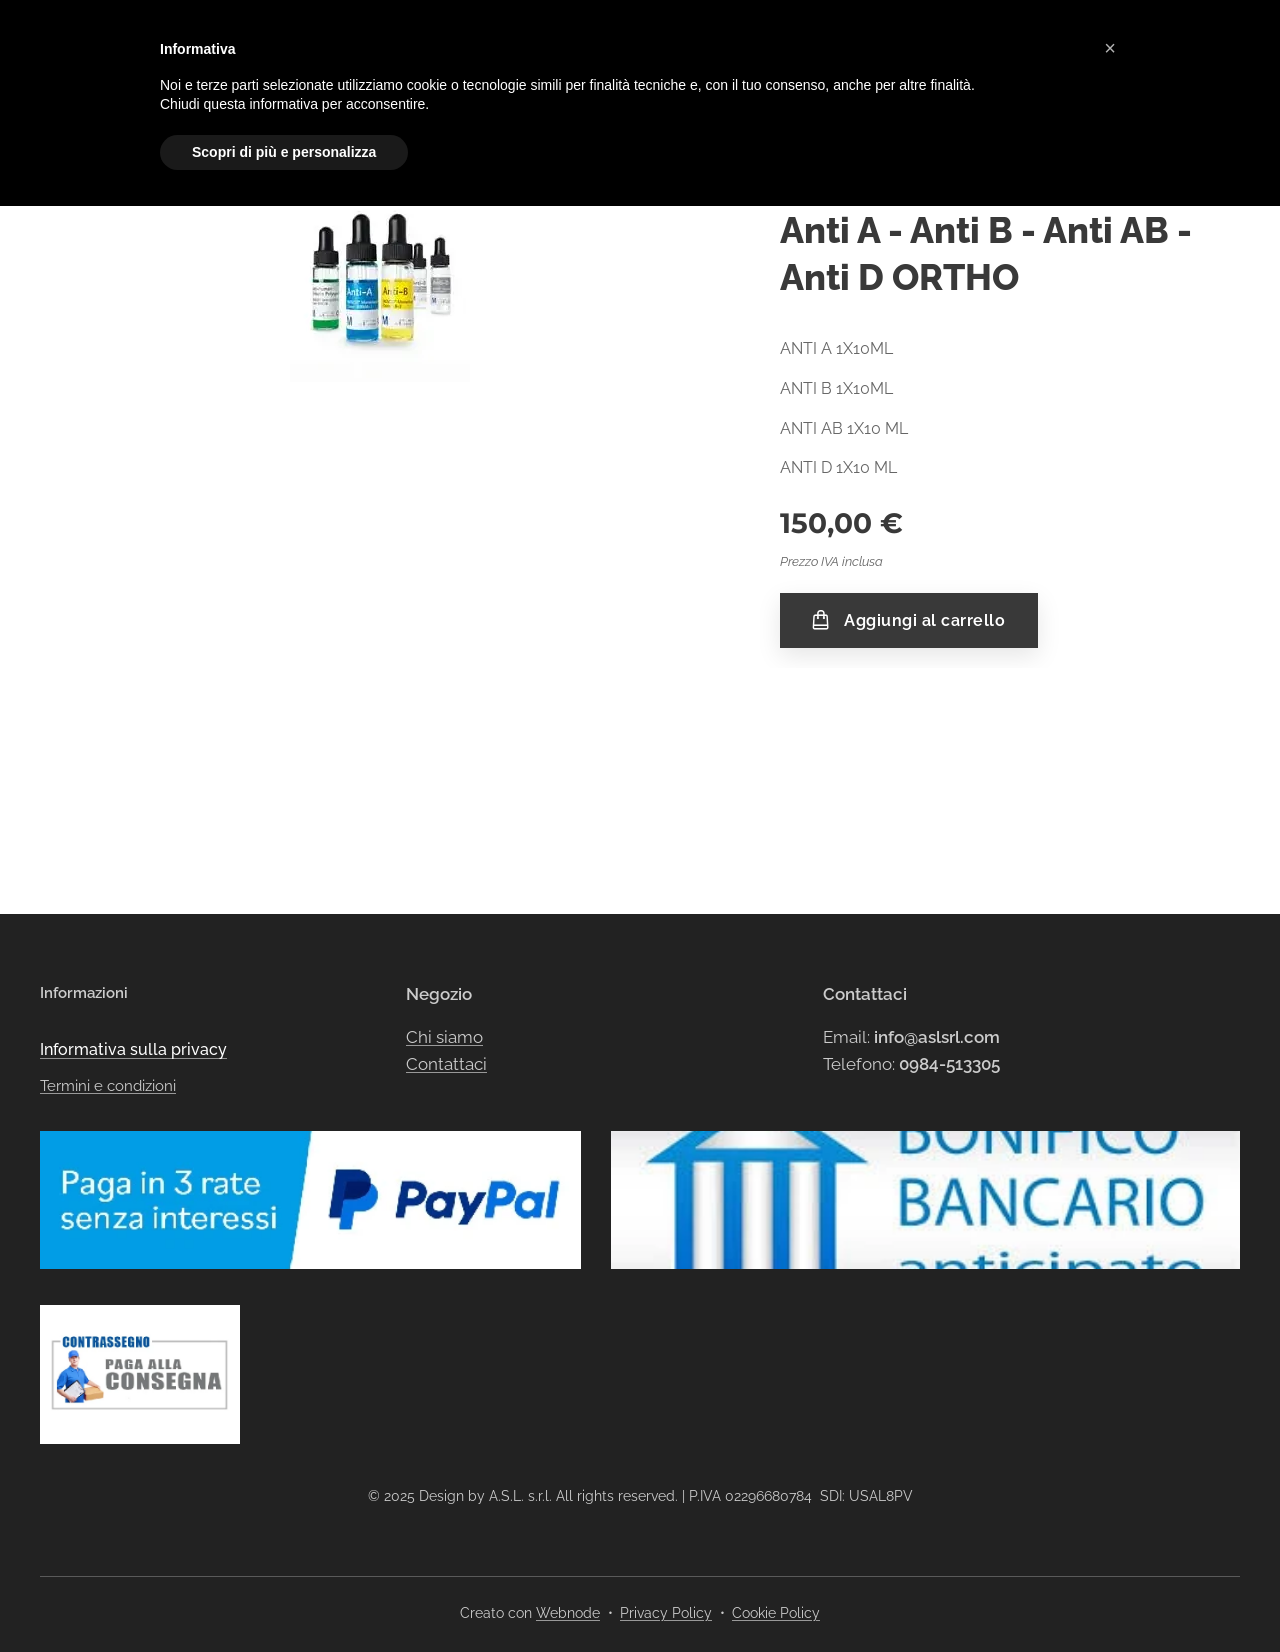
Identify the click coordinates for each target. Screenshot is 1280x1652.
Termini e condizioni (108, 963)
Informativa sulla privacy (133, 926)
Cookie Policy (776, 1613)
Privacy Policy (666, 1613)
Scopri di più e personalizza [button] (284, 152)
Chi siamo (444, 913)
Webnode (568, 1613)
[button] (1110, 48)
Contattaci (446, 941)
